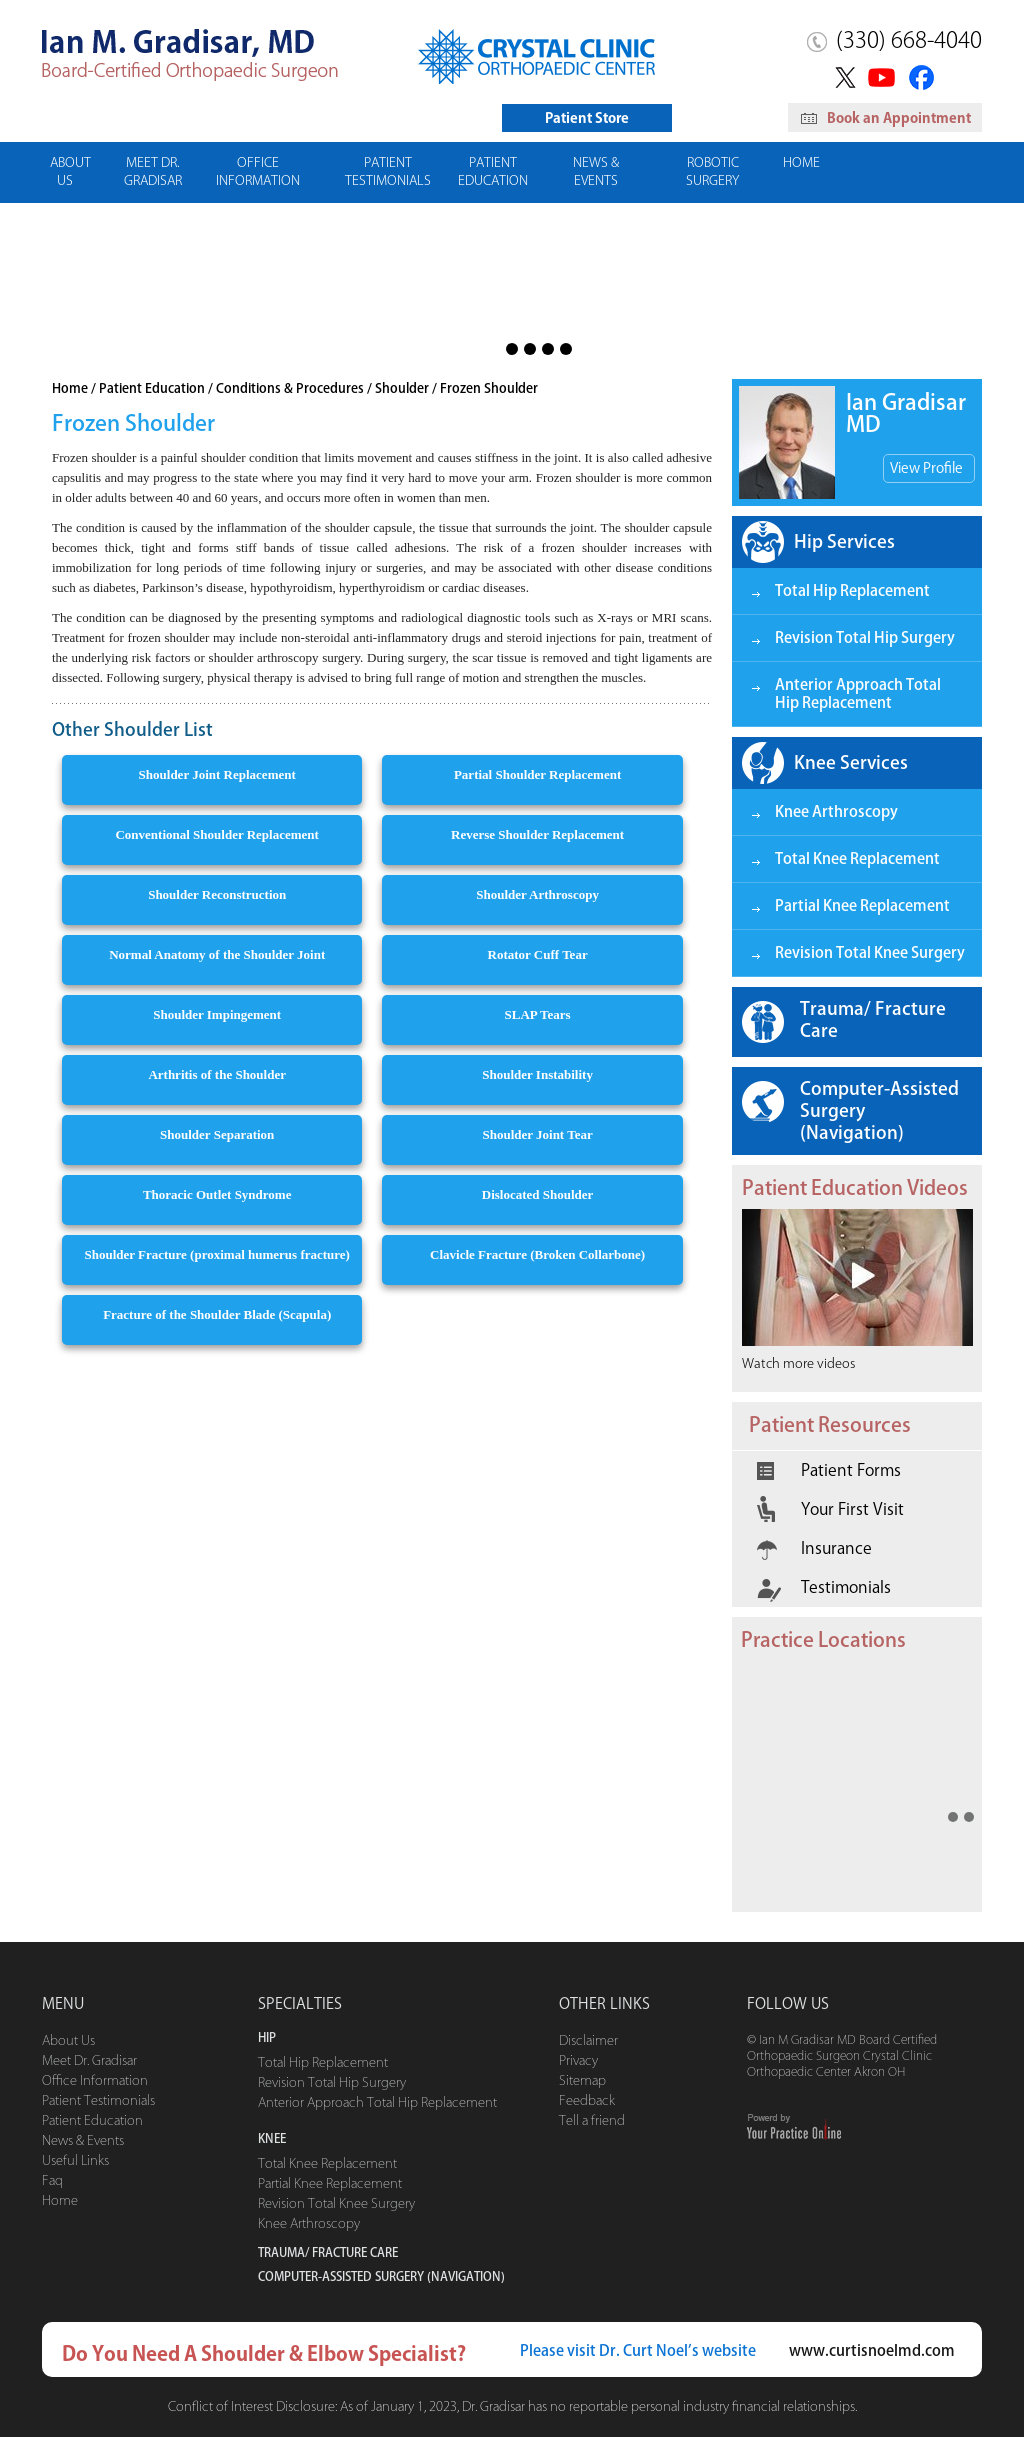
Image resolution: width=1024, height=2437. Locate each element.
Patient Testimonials (388, 171)
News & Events (596, 171)
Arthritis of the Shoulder (217, 1074)
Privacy (578, 2060)
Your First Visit (830, 1509)
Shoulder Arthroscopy (537, 894)
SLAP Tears (538, 1014)
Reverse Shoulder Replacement (537, 834)
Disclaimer (588, 2040)
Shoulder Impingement (217, 1014)
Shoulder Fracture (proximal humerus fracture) (217, 1254)
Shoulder (402, 388)
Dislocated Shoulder (538, 1194)
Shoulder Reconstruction (217, 894)
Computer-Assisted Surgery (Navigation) (879, 1110)
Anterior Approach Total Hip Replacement (858, 693)
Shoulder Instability (537, 1074)
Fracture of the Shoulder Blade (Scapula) (217, 1314)
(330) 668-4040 (909, 40)
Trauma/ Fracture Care (873, 1019)
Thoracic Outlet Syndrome (217, 1194)
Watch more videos (798, 1363)
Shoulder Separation (217, 1134)
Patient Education (493, 171)
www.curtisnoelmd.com (872, 2350)
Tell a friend (592, 2120)
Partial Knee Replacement (862, 905)
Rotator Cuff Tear (538, 954)
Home (801, 162)
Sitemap (582, 2080)
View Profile (926, 468)
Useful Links (75, 2160)
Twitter (842, 77)
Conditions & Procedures (290, 388)
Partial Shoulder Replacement (537, 774)
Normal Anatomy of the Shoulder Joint (217, 954)
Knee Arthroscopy (836, 811)
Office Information (258, 171)
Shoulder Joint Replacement (217, 774)
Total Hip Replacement (852, 590)
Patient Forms (829, 1470)
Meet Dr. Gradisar (153, 171)
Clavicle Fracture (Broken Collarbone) (537, 1254)
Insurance (814, 1548)
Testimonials (824, 1587)
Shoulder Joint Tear (537, 1134)
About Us (70, 171)
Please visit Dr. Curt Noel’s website (638, 2350)
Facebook (924, 77)
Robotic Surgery (712, 171)
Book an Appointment (886, 118)
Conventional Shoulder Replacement (216, 834)
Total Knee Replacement (857, 858)
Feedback (587, 2100)
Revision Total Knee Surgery (870, 952)
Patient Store (587, 118)
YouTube (883, 77)
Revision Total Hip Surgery (865, 637)
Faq (52, 2180)
